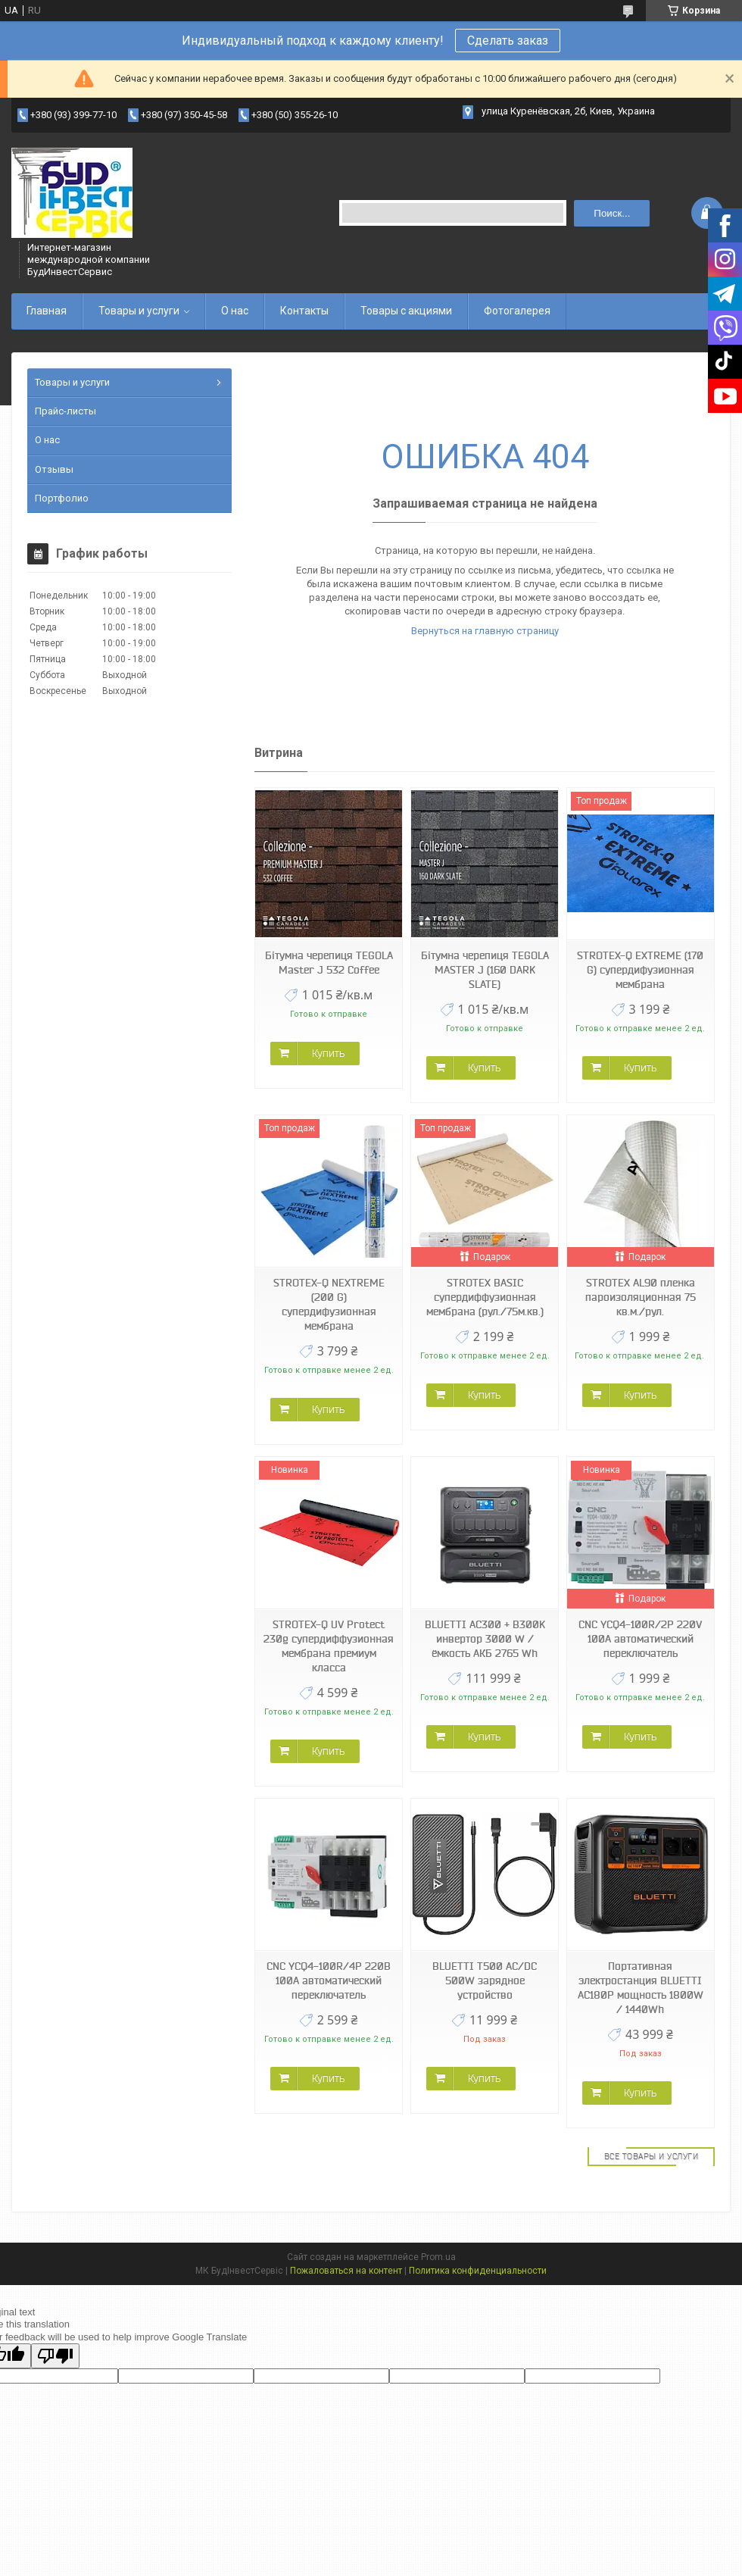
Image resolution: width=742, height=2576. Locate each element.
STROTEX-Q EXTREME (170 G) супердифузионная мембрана (640, 969)
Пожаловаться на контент (346, 2270)
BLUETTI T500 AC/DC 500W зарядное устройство (484, 1980)
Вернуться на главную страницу (485, 630)
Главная (46, 311)
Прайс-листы (65, 411)
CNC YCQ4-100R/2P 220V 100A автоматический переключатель (640, 1638)
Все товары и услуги (651, 2156)
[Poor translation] (55, 2355)
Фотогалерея (517, 311)
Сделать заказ (507, 40)
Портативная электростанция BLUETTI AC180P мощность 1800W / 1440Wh (640, 1987)
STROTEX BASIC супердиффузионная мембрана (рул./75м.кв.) (485, 1297)
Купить (328, 1053)
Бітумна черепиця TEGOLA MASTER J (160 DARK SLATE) (485, 969)
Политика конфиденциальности (478, 2270)
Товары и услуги (138, 311)
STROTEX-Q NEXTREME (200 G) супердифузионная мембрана (329, 1304)
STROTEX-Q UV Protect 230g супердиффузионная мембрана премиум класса (328, 1646)
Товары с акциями (406, 311)
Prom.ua (438, 2257)
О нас (234, 311)
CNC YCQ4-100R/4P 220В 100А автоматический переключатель (329, 1980)
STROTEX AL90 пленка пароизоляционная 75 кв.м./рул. (640, 1297)
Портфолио (62, 498)
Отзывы (54, 469)
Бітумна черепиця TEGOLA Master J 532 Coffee (329, 962)
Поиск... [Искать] (612, 213)
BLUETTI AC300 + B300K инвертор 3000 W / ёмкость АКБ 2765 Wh (485, 1638)
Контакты (304, 311)
